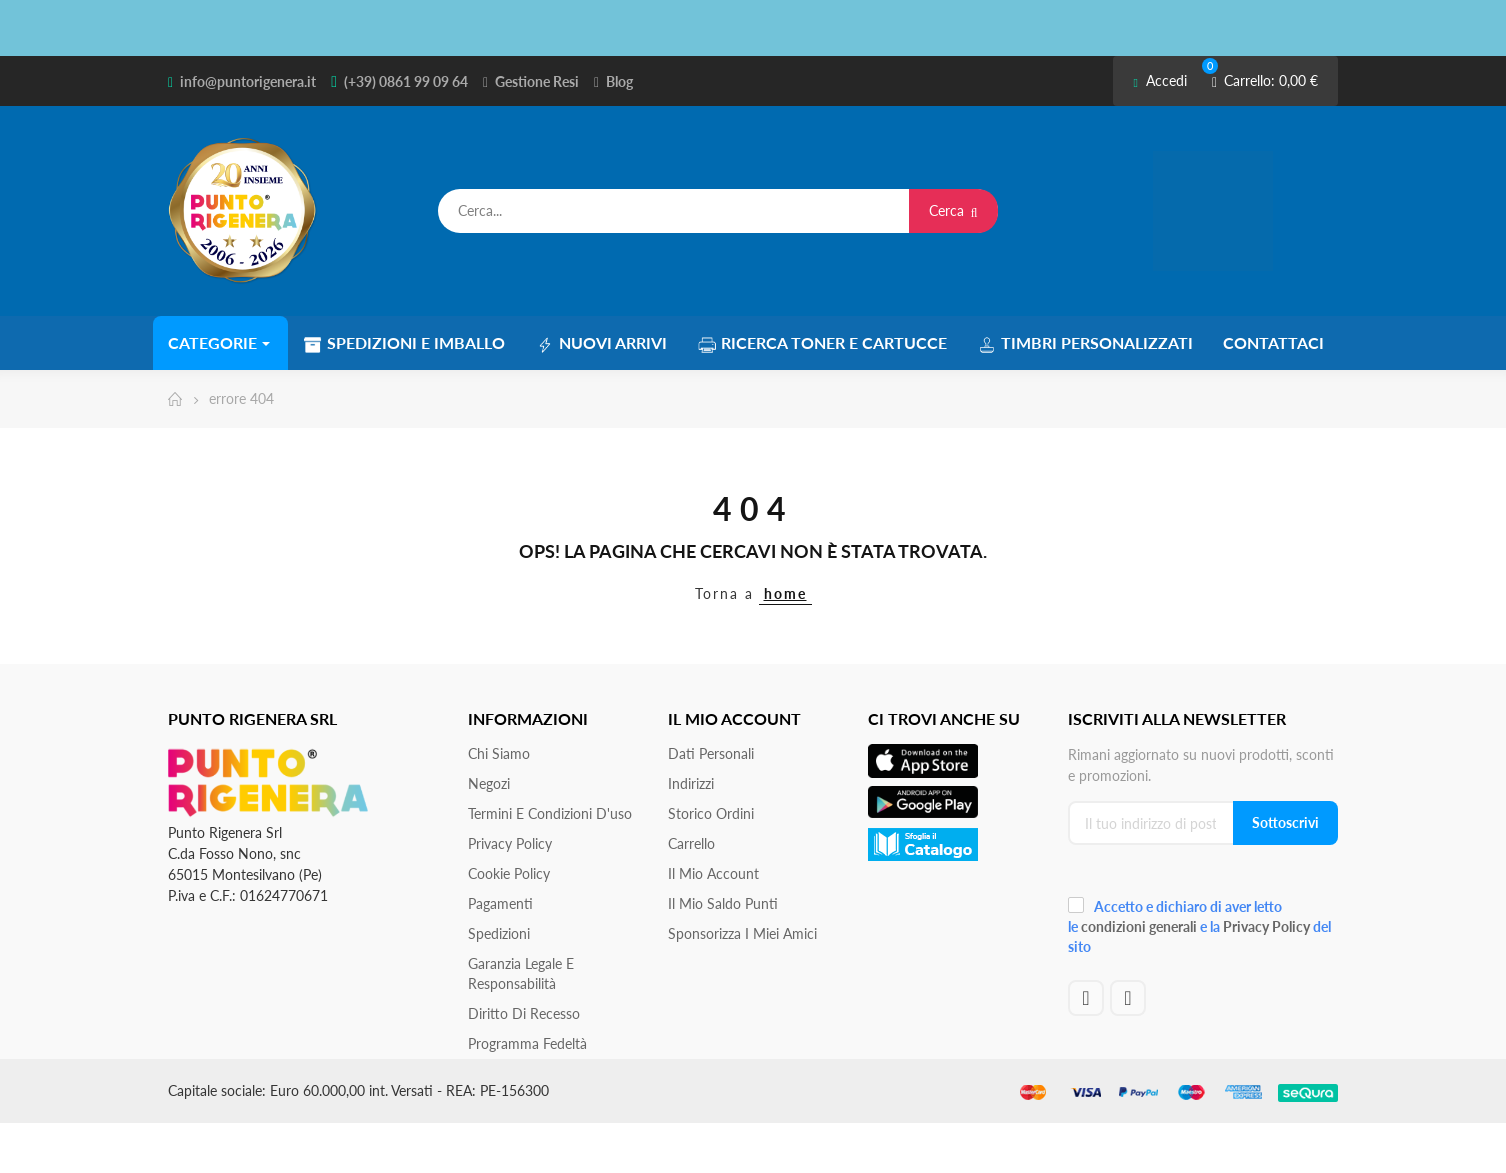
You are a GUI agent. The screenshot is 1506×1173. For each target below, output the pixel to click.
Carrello (691, 843)
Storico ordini (711, 813)
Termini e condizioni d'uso (550, 813)
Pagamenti (500, 903)
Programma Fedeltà (527, 1043)
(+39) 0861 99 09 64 (406, 81)
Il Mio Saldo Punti (723, 903)
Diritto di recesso (524, 1013)
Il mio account (713, 873)
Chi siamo (499, 753)
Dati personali (711, 753)
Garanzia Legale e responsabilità (521, 973)
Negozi (489, 783)
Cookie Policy (509, 873)
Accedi (1159, 80)
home (785, 593)
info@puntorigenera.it (248, 81)
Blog (619, 81)
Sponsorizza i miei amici (742, 933)
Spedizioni (499, 933)
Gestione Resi (537, 81)
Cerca (953, 210)
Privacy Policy (510, 843)
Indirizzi (691, 783)
